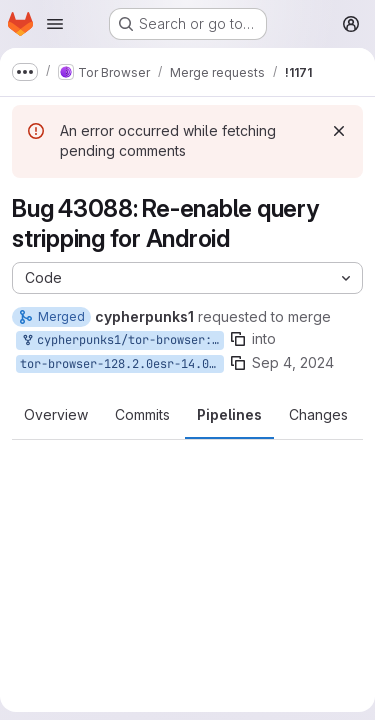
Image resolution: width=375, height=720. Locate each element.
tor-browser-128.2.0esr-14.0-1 (121, 364)
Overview (56, 414)
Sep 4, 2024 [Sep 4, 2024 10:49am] (293, 362)
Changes (318, 414)
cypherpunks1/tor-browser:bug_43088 (122, 340)
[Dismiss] (339, 131)
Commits (142, 414)
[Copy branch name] (238, 339)
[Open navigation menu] (55, 24)
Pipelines (229, 414)
